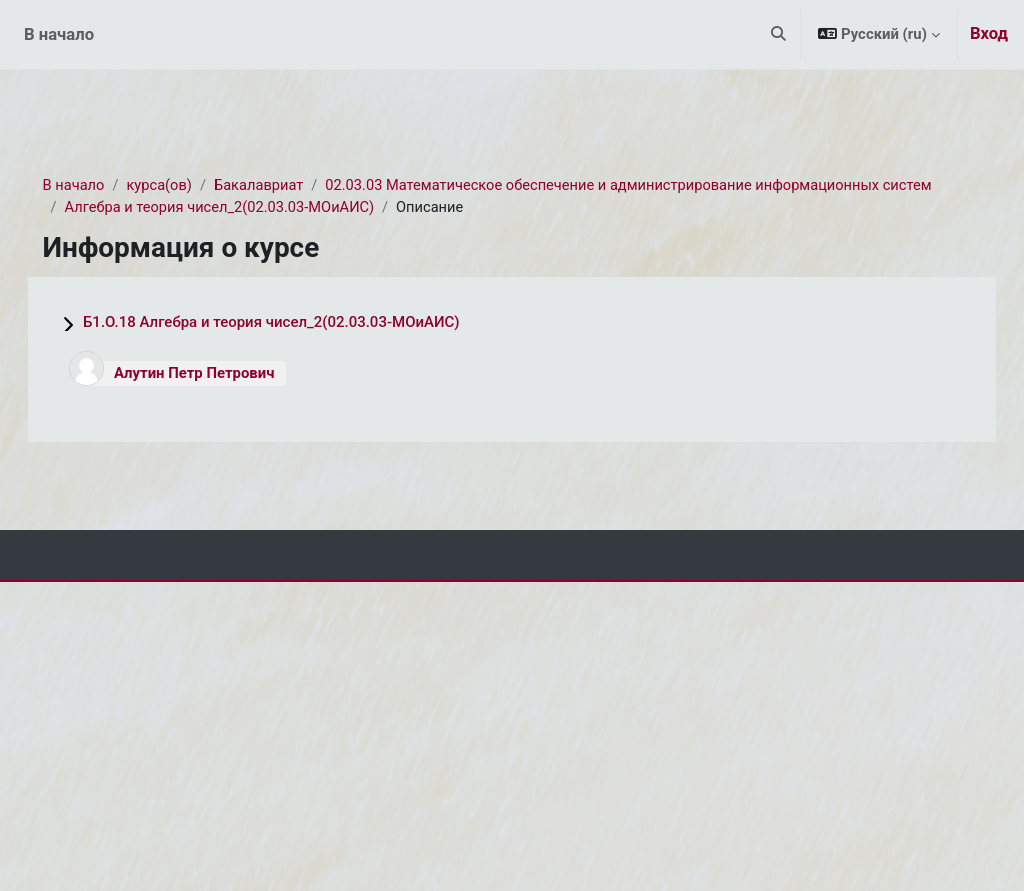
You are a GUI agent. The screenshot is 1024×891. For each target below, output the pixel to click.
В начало (102, 186)
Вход (989, 33)
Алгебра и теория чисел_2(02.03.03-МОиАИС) (250, 231)
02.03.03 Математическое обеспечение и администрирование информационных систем (402, 209)
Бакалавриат (290, 186)
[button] (778, 34)
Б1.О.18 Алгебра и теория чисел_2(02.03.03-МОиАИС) (299, 345)
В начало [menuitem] (59, 34)
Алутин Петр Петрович (222, 396)
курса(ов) (189, 186)
